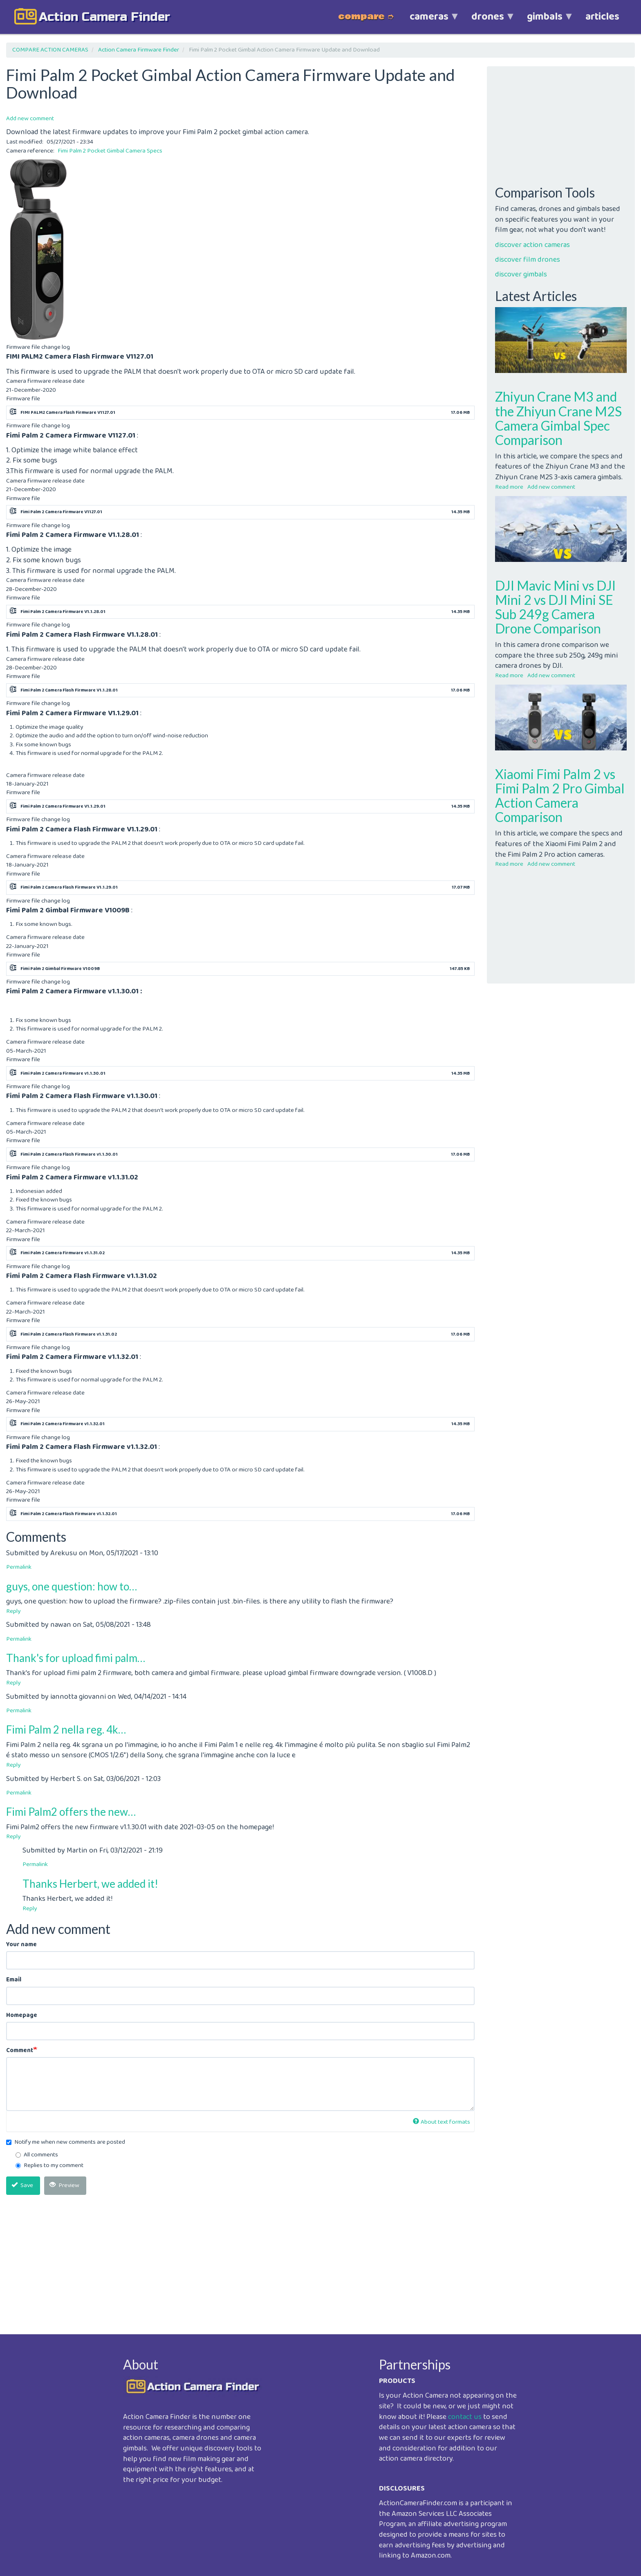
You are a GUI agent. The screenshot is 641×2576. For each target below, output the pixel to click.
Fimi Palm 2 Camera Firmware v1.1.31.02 (62, 1253)
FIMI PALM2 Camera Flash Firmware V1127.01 (67, 412)
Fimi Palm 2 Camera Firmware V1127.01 (61, 512)
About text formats (441, 2122)
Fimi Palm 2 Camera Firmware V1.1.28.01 (62, 611)
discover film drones (527, 259)
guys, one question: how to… (71, 1586)
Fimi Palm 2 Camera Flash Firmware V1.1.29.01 (69, 887)
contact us (465, 2417)
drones (487, 21)
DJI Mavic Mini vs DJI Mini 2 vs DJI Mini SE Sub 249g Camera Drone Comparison (555, 607)
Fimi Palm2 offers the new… (71, 1811)
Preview (64, 2185)
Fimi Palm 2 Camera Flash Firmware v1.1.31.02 (68, 1334)
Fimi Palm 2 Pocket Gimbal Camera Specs (110, 151)
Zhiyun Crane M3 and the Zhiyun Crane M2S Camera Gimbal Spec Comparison (558, 418)
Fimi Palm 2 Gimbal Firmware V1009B (60, 968)
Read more (509, 487)
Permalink (18, 1567)
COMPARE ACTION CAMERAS (50, 50)
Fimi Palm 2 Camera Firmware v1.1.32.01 (62, 1424)
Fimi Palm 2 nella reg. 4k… (66, 1729)
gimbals (544, 21)
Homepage (21, 2015)
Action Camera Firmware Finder (138, 50)
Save (22, 2185)
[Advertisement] (240, 2258)
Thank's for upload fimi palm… (75, 1657)
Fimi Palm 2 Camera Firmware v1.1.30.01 (62, 1073)
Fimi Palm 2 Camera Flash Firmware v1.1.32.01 (68, 1514)
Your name (21, 1944)
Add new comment (30, 119)
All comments (37, 2155)
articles (602, 17)
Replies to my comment (49, 2165)
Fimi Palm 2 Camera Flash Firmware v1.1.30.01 (69, 1154)
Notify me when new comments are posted (65, 2142)
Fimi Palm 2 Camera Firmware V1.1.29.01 (62, 806)
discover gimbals (521, 274)
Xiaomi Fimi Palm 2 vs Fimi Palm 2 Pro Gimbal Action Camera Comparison (560, 795)
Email (13, 1980)
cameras (429, 21)
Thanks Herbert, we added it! (90, 1883)
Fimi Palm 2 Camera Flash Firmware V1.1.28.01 (69, 690)
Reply (13, 1611)
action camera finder (104, 16)
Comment (19, 2050)
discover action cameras (532, 245)
